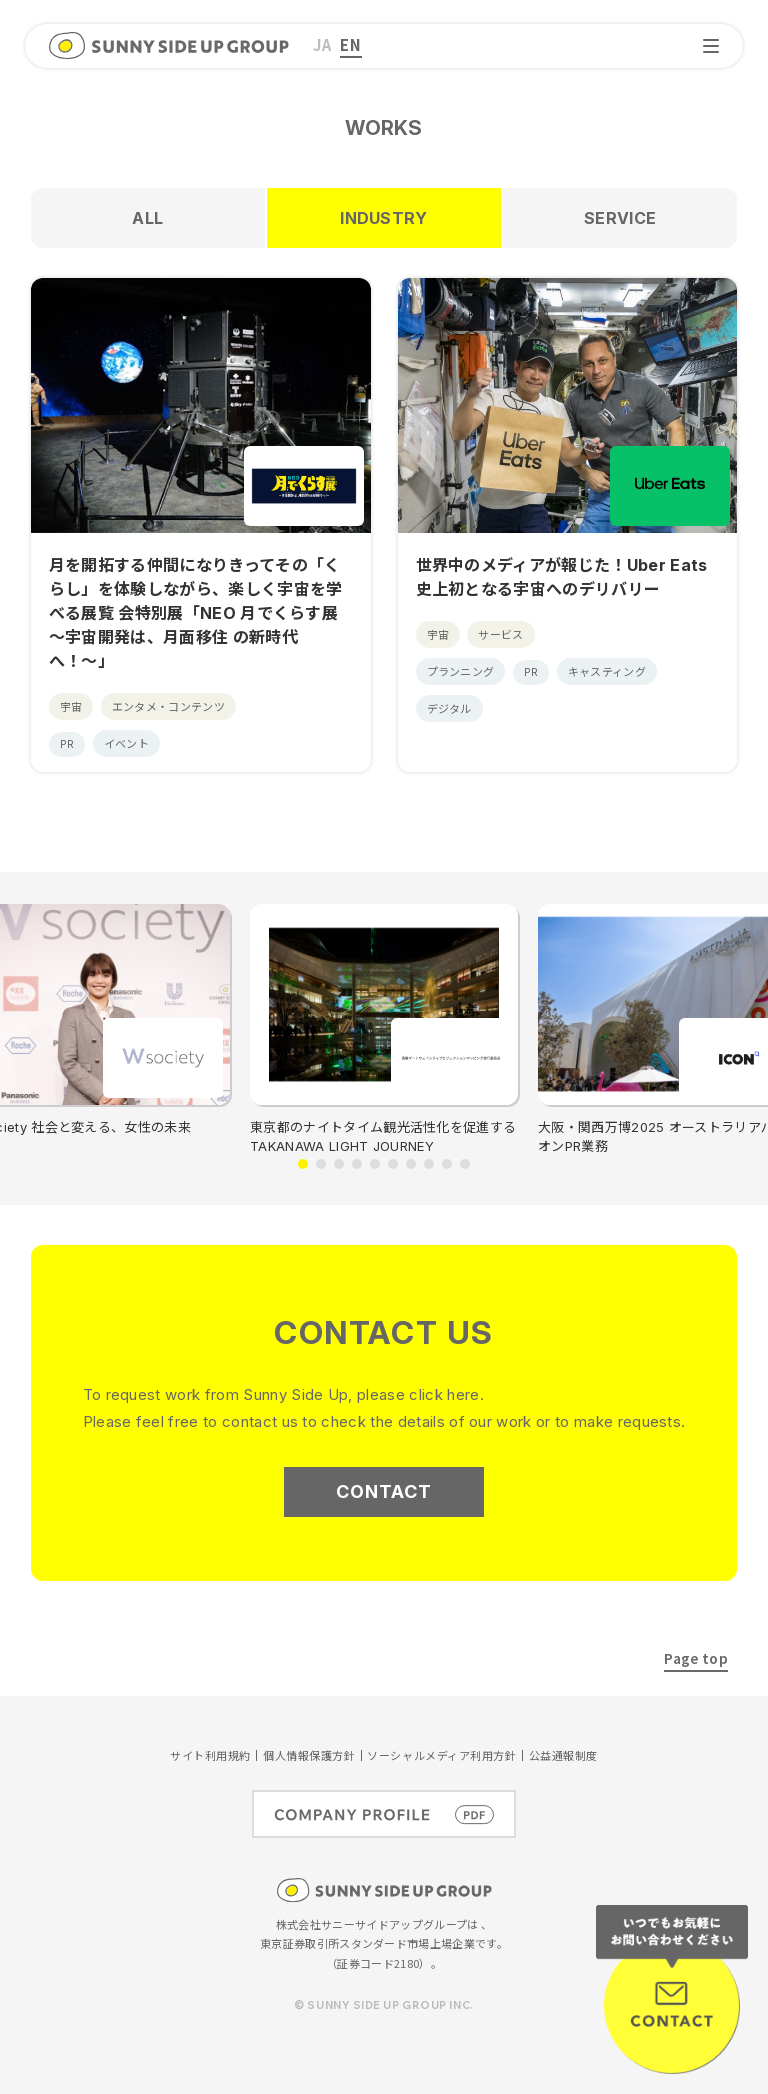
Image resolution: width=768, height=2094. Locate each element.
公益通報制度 (563, 1755)
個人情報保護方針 (309, 1755)
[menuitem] (323, 45)
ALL (147, 218)
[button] (303, 1164)
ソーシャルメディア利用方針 (441, 1755)
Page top (696, 1658)
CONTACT (383, 1491)
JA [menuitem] (323, 44)
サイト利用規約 (210, 1755)
